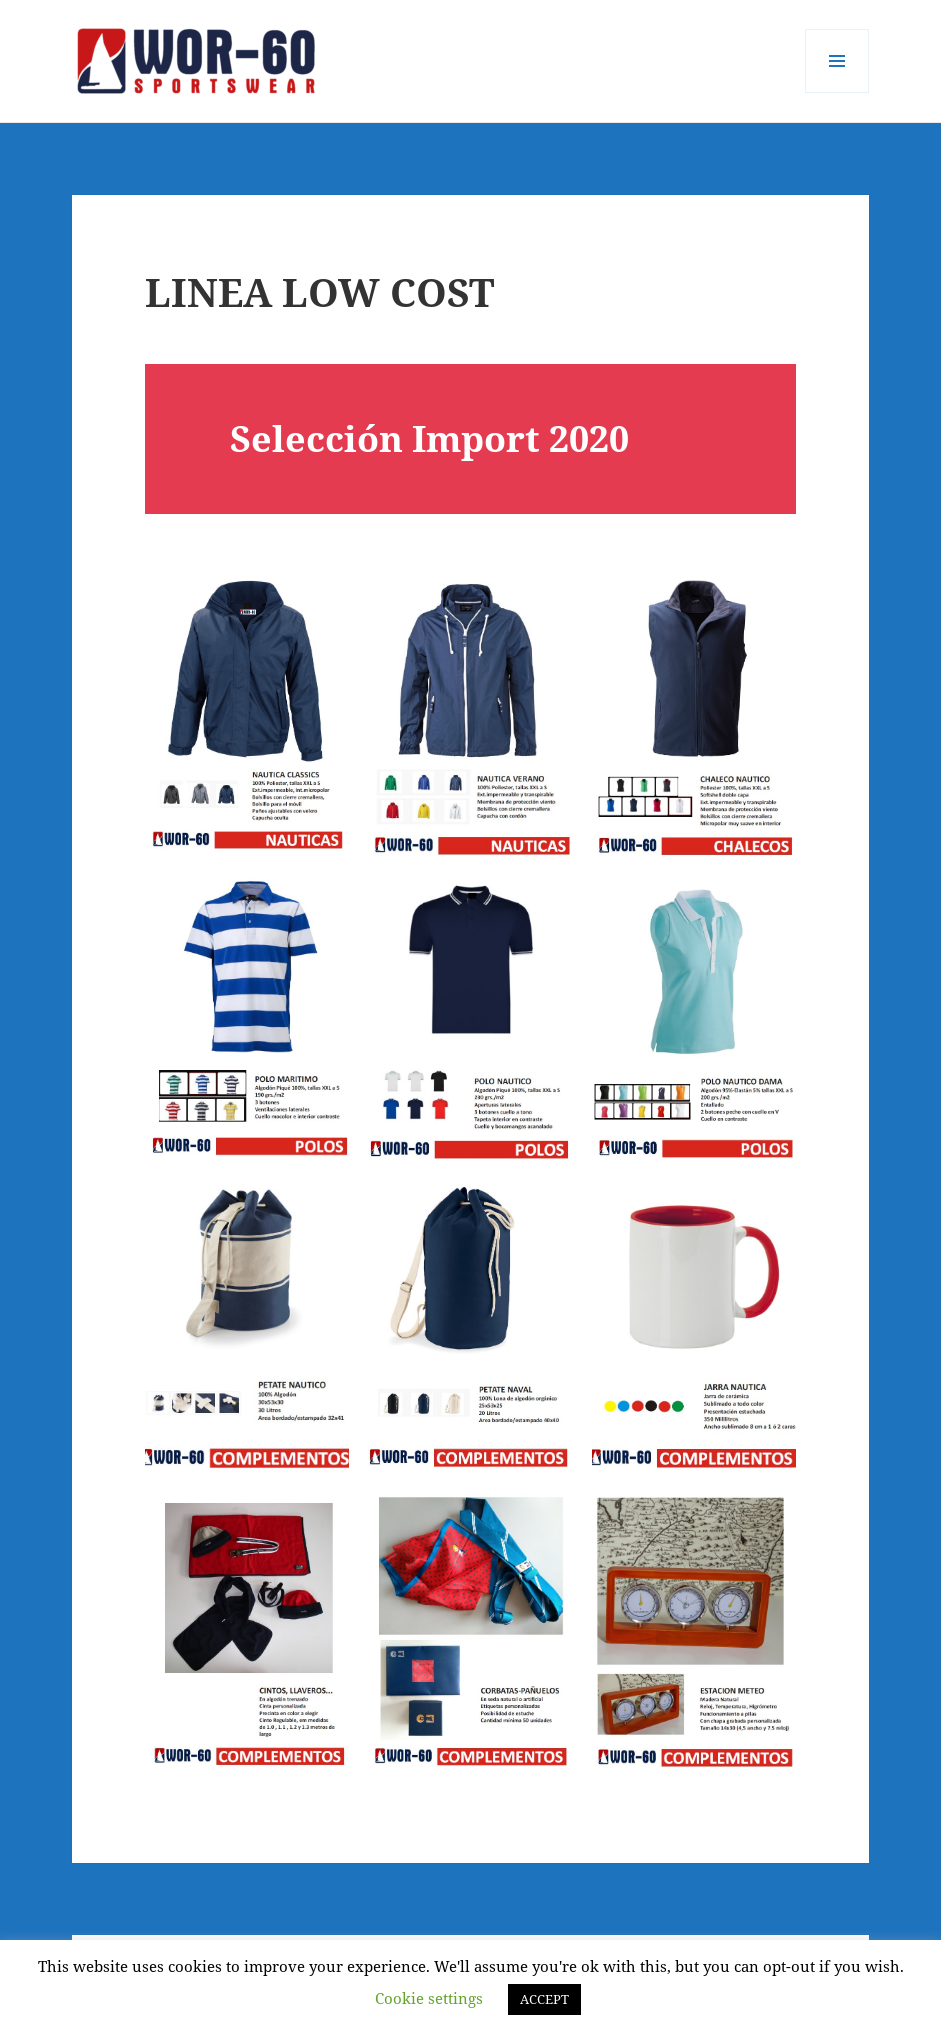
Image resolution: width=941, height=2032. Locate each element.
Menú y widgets (837, 92)
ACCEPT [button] (544, 1999)
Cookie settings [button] (429, 1998)
